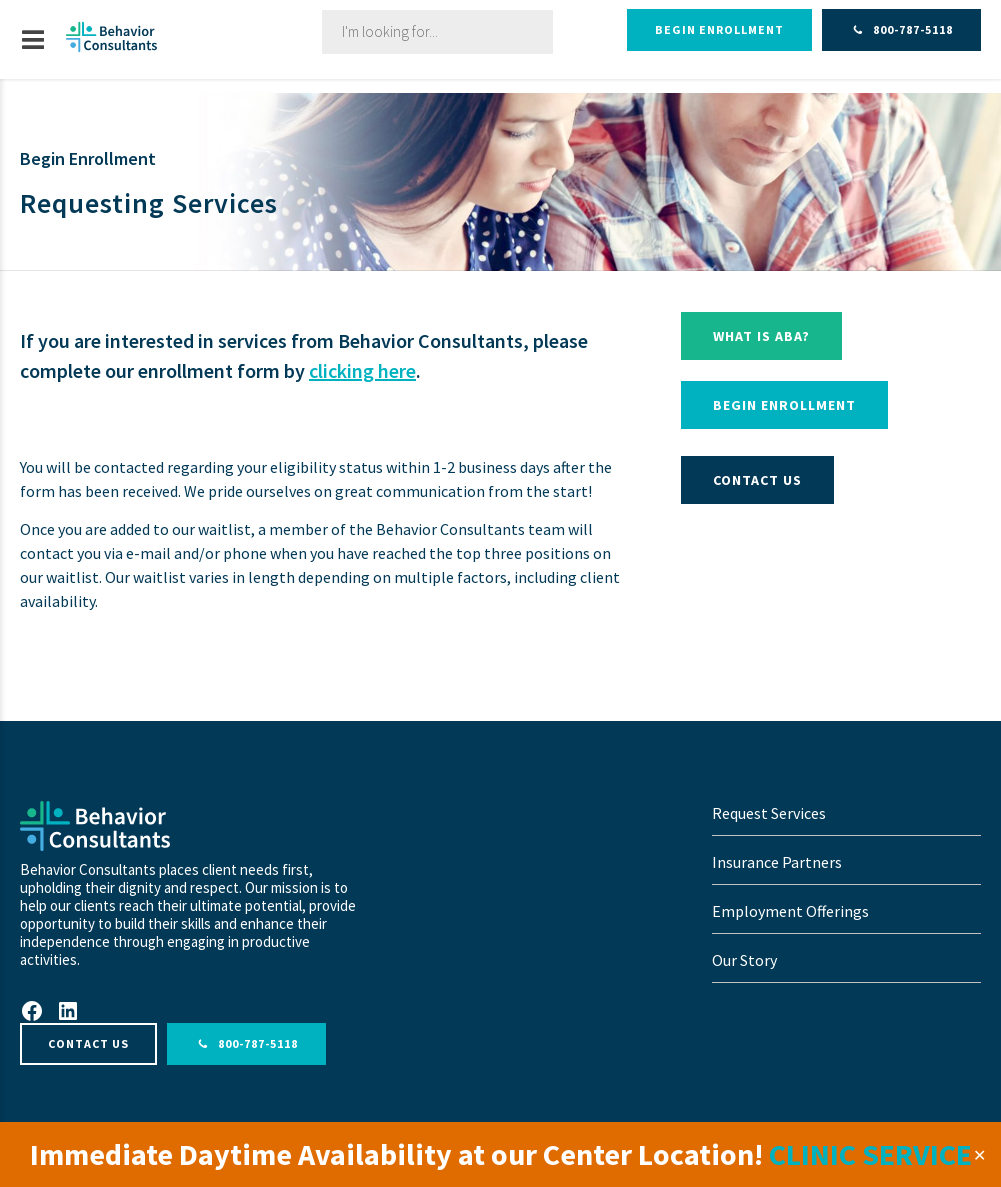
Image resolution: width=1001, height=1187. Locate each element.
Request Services (769, 813)
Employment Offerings (790, 911)
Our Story (744, 960)
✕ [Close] (979, 1155)
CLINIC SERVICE (870, 1154)
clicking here (362, 370)
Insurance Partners (777, 862)
